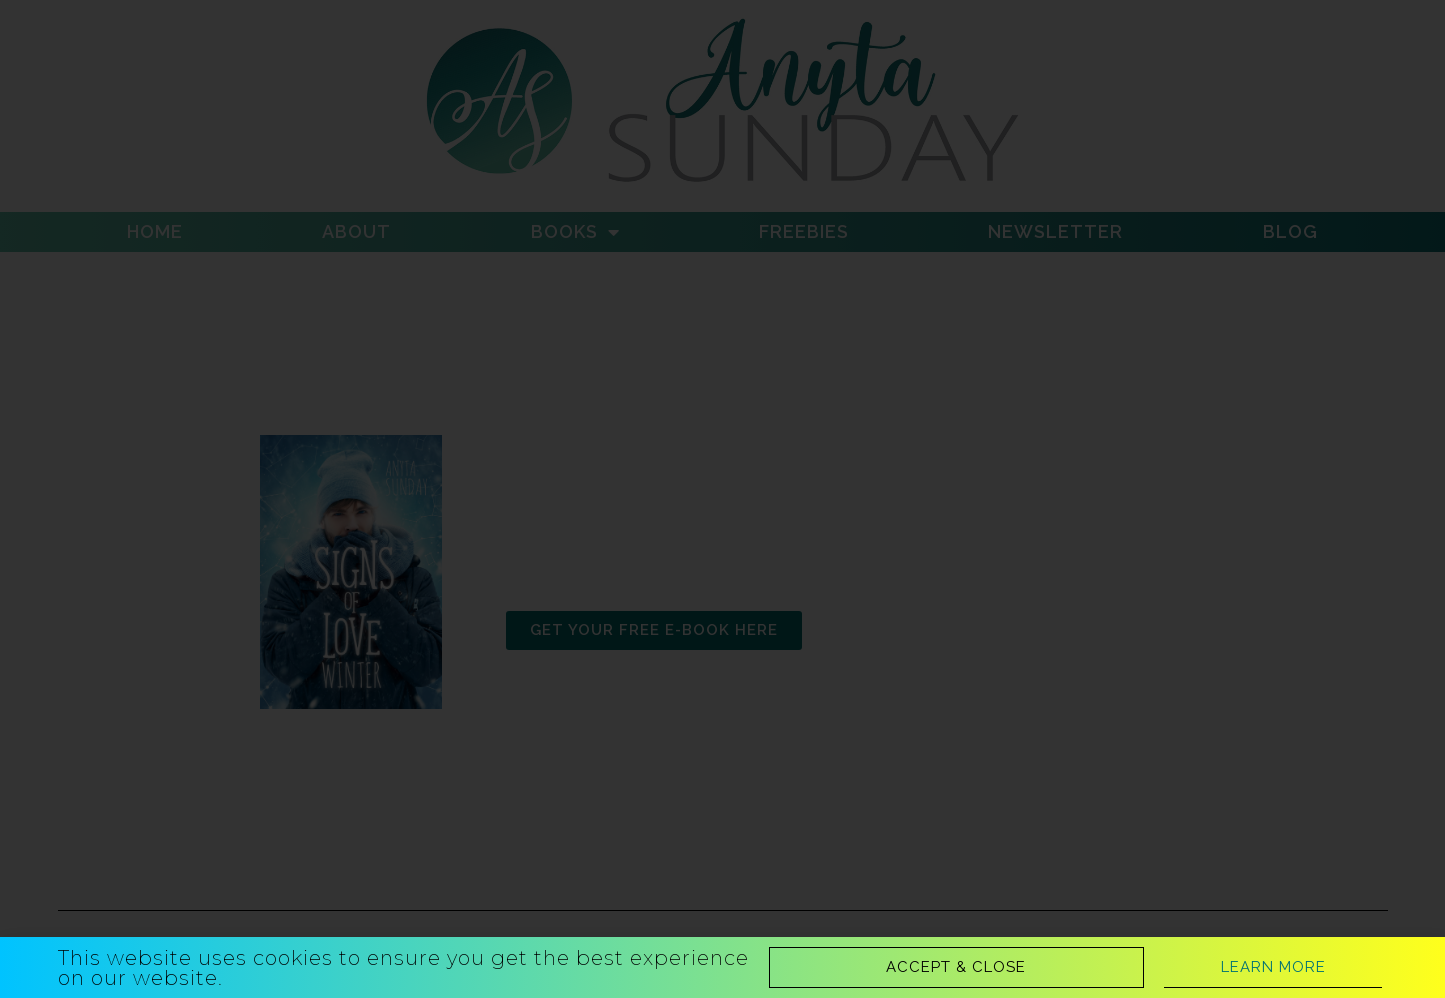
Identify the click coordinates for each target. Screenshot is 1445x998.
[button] (956, 967)
